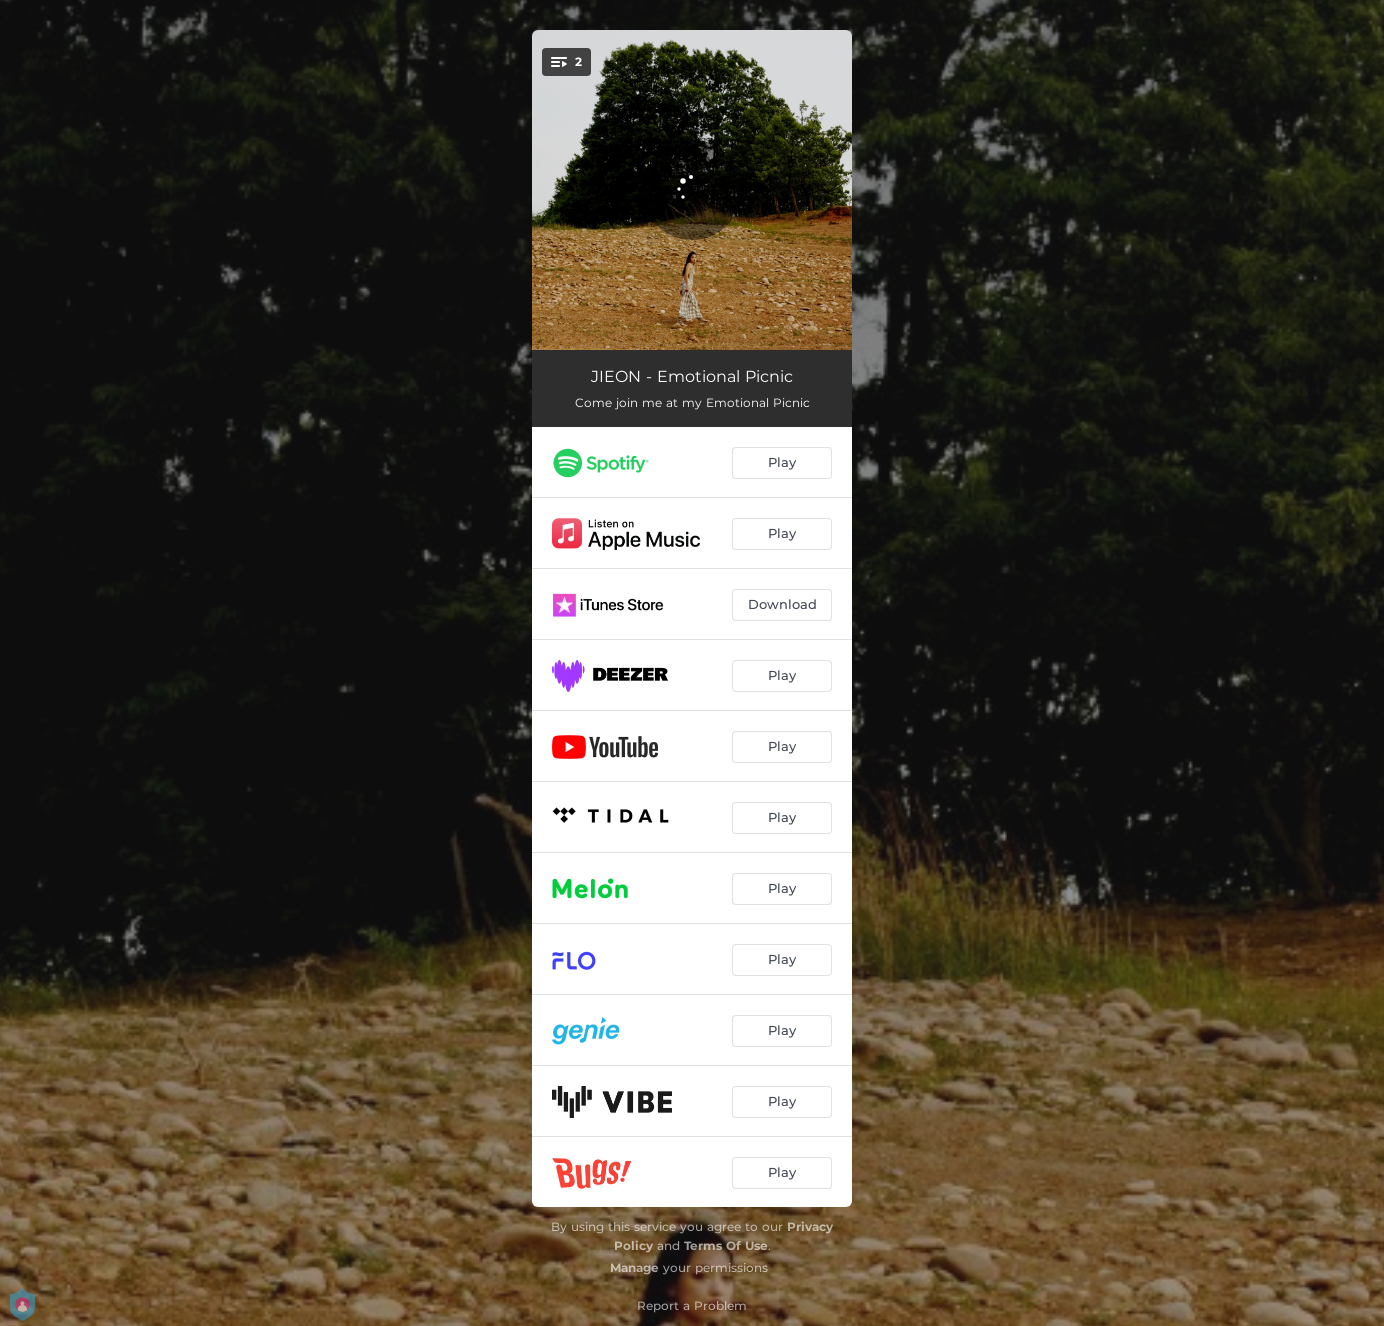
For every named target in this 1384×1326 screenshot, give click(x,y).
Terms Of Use (726, 1245)
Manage (634, 1267)
